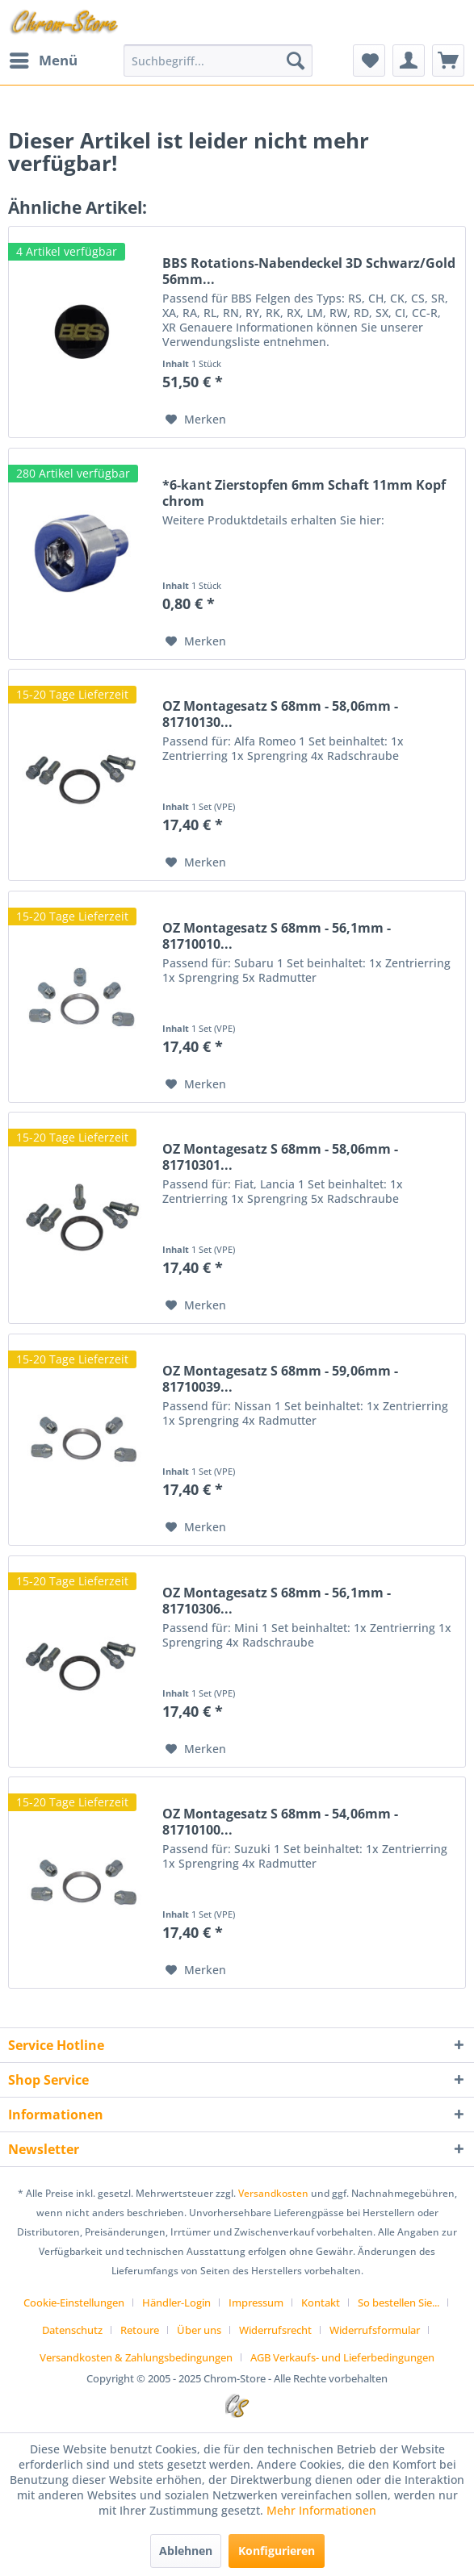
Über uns (199, 2330)
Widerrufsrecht (275, 2330)
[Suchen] (296, 60)
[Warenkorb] (448, 60)
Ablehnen (185, 2550)
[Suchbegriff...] (218, 60)
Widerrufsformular (374, 2330)
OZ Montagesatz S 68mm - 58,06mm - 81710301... (280, 1157)
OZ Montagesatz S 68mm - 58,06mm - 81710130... (280, 714)
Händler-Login (176, 2302)
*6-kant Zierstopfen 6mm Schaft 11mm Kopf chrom (304, 493)
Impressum (256, 2302)
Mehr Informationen (321, 2510)
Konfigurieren (276, 2550)
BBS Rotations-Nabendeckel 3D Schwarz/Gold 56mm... (308, 271)
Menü (44, 58)
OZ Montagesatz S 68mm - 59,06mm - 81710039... (280, 1379)
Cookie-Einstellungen (73, 2302)
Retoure (139, 2330)
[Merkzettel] (369, 60)
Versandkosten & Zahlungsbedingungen (136, 2357)
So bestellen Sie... (398, 2302)
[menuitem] (43, 60)
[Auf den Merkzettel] (196, 419)
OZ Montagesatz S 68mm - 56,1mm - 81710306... (276, 1600)
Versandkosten (273, 2193)
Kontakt (320, 2302)
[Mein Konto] (408, 60)
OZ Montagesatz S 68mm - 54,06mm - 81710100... (280, 1822)
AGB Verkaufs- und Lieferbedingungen (342, 2357)
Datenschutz (72, 2330)
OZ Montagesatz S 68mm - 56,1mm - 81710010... (276, 936)
